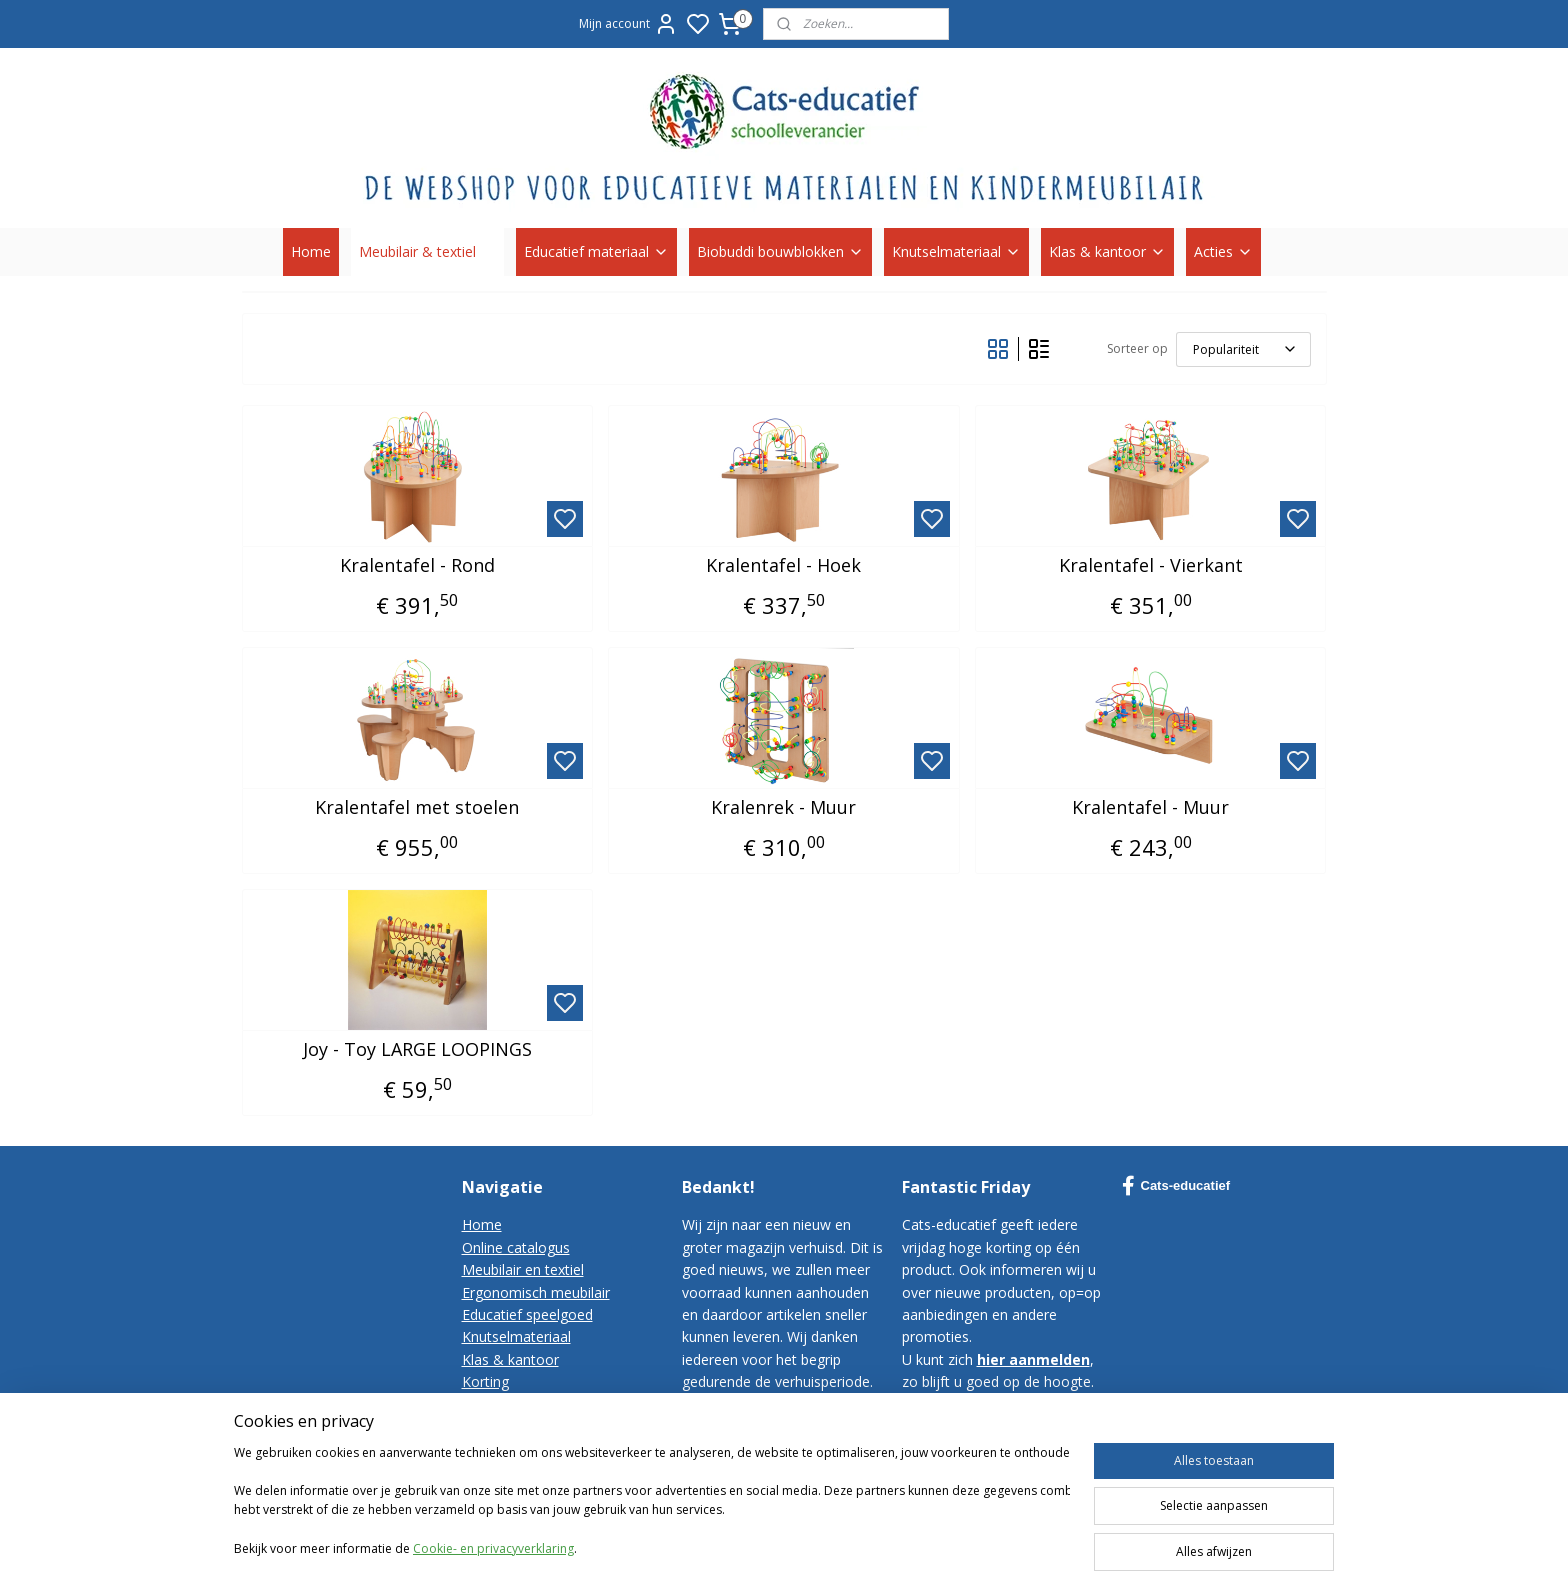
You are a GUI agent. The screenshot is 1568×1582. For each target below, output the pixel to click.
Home (311, 251)
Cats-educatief (1176, 1186)
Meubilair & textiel (427, 251)
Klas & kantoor (1107, 251)
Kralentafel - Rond (417, 566)
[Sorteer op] (1243, 349)
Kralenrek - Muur (783, 808)
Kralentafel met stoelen (417, 808)
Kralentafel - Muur (1150, 808)
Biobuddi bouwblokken (780, 251)
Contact (487, 1404)
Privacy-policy (506, 1448)
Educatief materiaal (596, 251)
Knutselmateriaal (956, 251)
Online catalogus (516, 1247)
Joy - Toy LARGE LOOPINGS (417, 1050)
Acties (1223, 251)
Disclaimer (496, 1471)
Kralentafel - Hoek (783, 566)
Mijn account (628, 24)
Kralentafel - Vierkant (1151, 566)
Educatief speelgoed (527, 1314)
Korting (485, 1381)
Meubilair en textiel (523, 1269)
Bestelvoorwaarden (525, 1426)
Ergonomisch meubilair (536, 1292)
